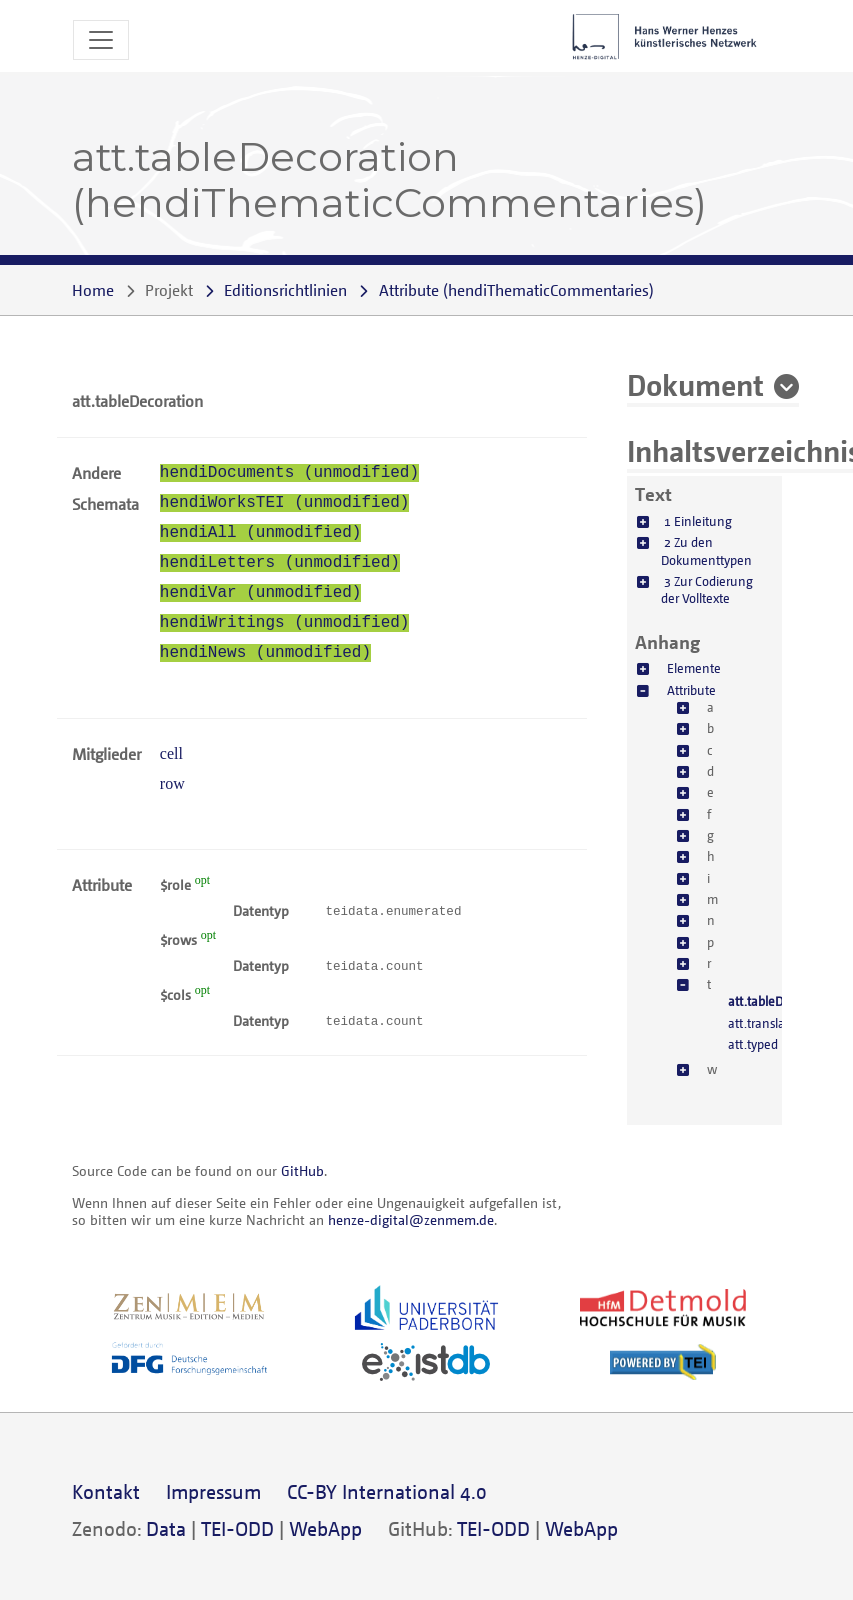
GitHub (302, 1170)
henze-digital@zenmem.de (411, 1219)
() (516, 290)
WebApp (325, 1528)
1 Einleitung (698, 521)
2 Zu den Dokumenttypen (706, 550)
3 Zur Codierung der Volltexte (707, 589)
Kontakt (106, 1491)
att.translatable (770, 1023)
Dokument (695, 384)
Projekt (169, 290)
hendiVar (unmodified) (261, 593)
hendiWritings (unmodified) (285, 623)
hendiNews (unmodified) (265, 653)
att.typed (753, 1044)
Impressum (213, 1491)
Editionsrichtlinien (285, 290)
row (172, 783)
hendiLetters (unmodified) (280, 563)
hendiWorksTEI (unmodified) (285, 503)
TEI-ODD (237, 1528)
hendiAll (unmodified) (261, 533)
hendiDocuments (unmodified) (289, 473)
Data (166, 1528)
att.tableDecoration (781, 1001)
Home (93, 290)
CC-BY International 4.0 (387, 1491)
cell (171, 753)
